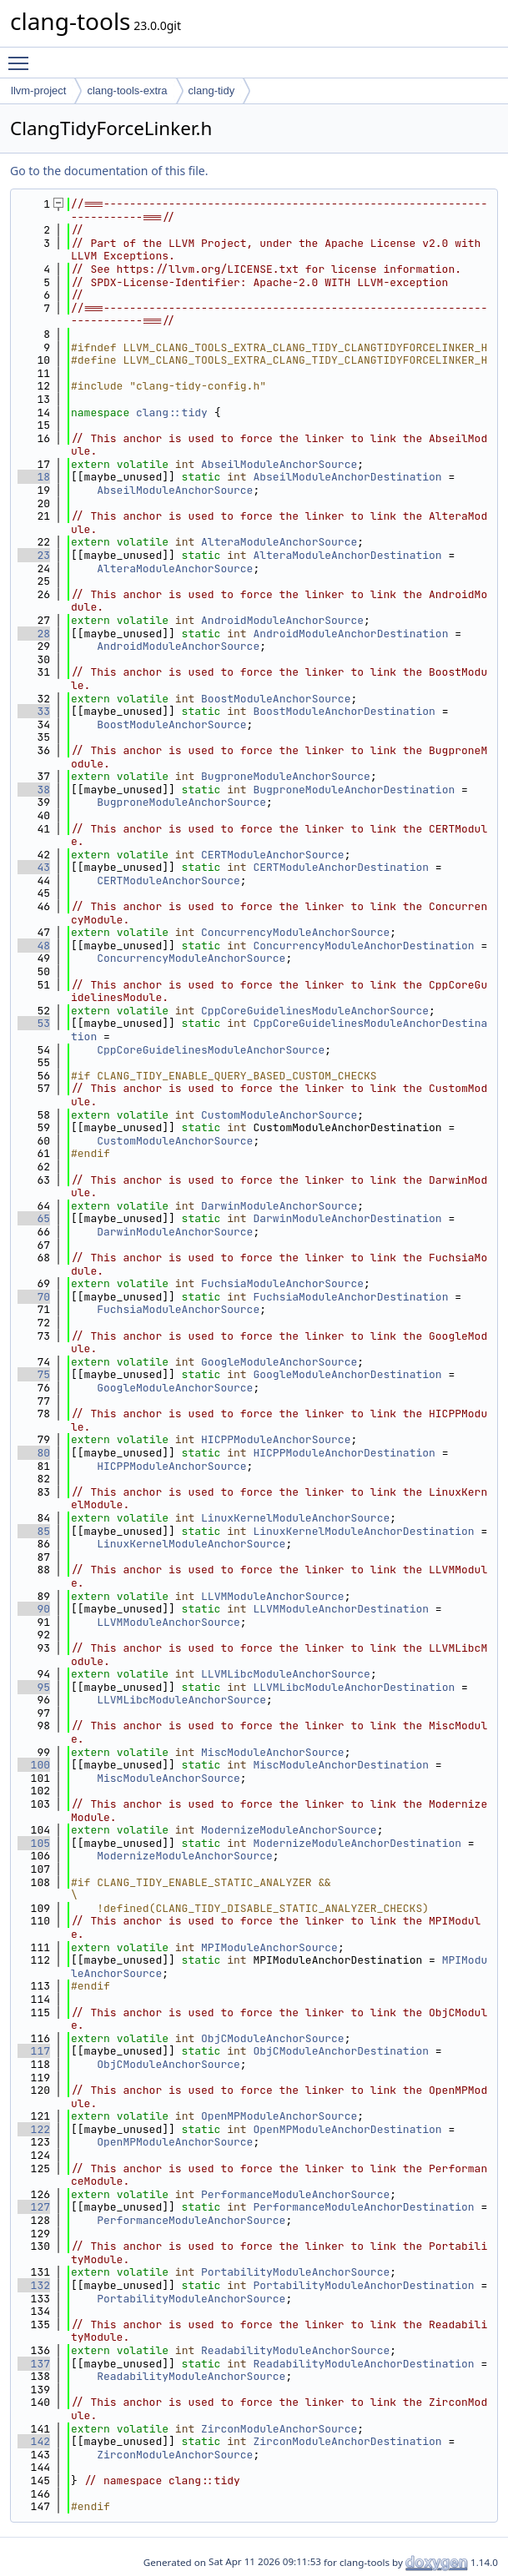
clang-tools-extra (127, 90)
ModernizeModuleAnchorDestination (357, 1843)
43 (34, 867)
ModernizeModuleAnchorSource (289, 1830)
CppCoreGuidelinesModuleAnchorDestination (279, 1030)
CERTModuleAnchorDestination (341, 867)
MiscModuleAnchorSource (273, 1752)
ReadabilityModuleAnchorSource (295, 2350)
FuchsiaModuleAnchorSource (282, 1283)
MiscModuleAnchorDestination (341, 1765)
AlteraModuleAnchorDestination (347, 555)
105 (34, 1843)
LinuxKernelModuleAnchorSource (295, 1518)
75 (34, 1374)
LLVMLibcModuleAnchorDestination (354, 1687)
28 (34, 633)
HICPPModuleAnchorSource (275, 1439)
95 (34, 1687)
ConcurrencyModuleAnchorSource (295, 932)
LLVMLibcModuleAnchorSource (285, 1674)
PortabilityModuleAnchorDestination (363, 2285)
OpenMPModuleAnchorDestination (347, 2129)
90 (34, 1609)
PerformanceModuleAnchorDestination (363, 2207)
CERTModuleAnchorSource (273, 855)
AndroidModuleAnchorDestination (350, 633)
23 (34, 555)
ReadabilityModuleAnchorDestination (363, 2364)
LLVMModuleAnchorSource (273, 1596)
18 (34, 477)
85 (34, 1531)
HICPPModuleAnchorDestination (344, 1453)
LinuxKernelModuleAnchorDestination (363, 1531)
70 (34, 1297)
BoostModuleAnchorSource (275, 699)
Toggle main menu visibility (22, 56)
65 (34, 1218)
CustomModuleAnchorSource (279, 1115)
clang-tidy (212, 90)
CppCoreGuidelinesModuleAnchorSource (315, 1011)
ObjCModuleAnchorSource (273, 2038)
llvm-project (38, 90)
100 (34, 1765)
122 (34, 2129)
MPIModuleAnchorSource (269, 1947)
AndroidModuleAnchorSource (282, 620)
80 (34, 1453)
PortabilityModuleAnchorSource (295, 2272)
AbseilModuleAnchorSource (279, 464)
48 (34, 945)
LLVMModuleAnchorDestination (341, 1609)
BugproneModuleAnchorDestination (354, 789)
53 (34, 1023)
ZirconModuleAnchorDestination (347, 2441)
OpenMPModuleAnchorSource (279, 2116)
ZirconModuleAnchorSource (279, 2429)
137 (34, 2364)
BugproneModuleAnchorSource (285, 776)
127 (34, 2207)
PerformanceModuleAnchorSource (295, 2194)
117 (34, 2051)
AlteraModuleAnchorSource (279, 542)
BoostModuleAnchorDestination (344, 711)
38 (34, 789)
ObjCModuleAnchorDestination (341, 2051)
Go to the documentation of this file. (109, 171)
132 (34, 2285)
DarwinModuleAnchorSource (279, 1206)
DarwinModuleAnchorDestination (347, 1218)
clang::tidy (172, 412)
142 (34, 2441)
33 (34, 711)
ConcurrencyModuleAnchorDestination (363, 945)
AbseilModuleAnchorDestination (347, 477)
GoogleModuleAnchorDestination (347, 1374)
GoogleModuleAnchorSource (279, 1362)
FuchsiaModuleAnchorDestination (350, 1297)
